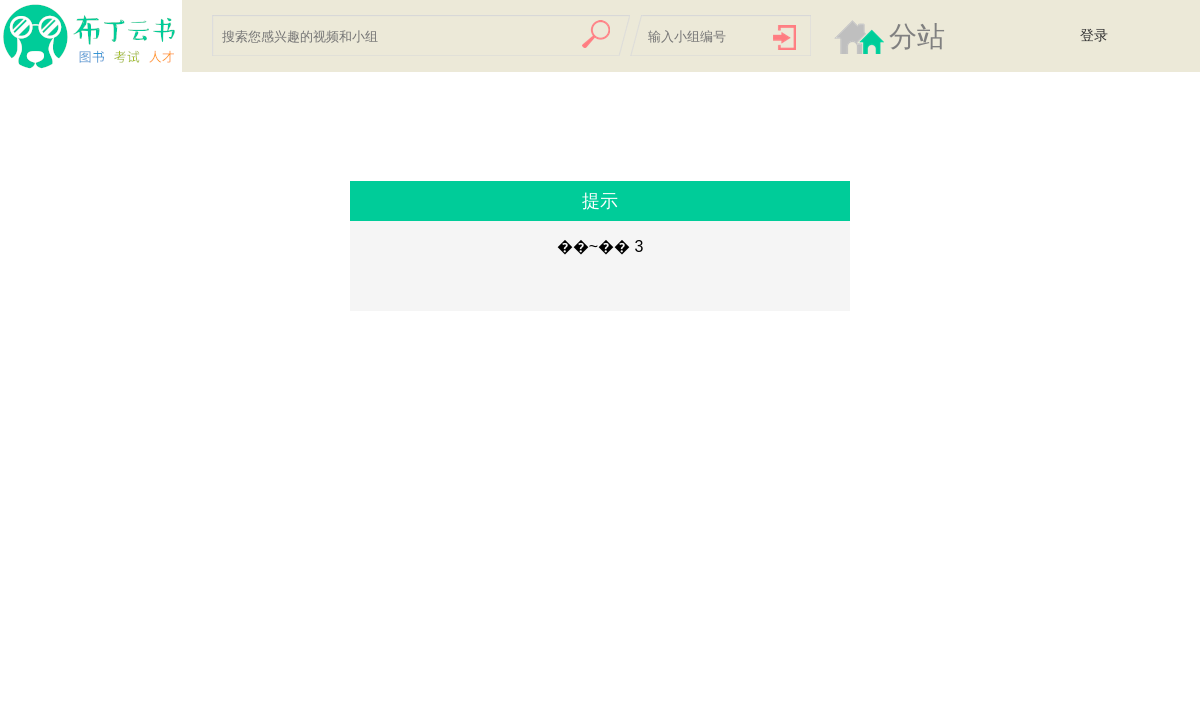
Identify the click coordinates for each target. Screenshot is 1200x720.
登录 (1094, 35)
